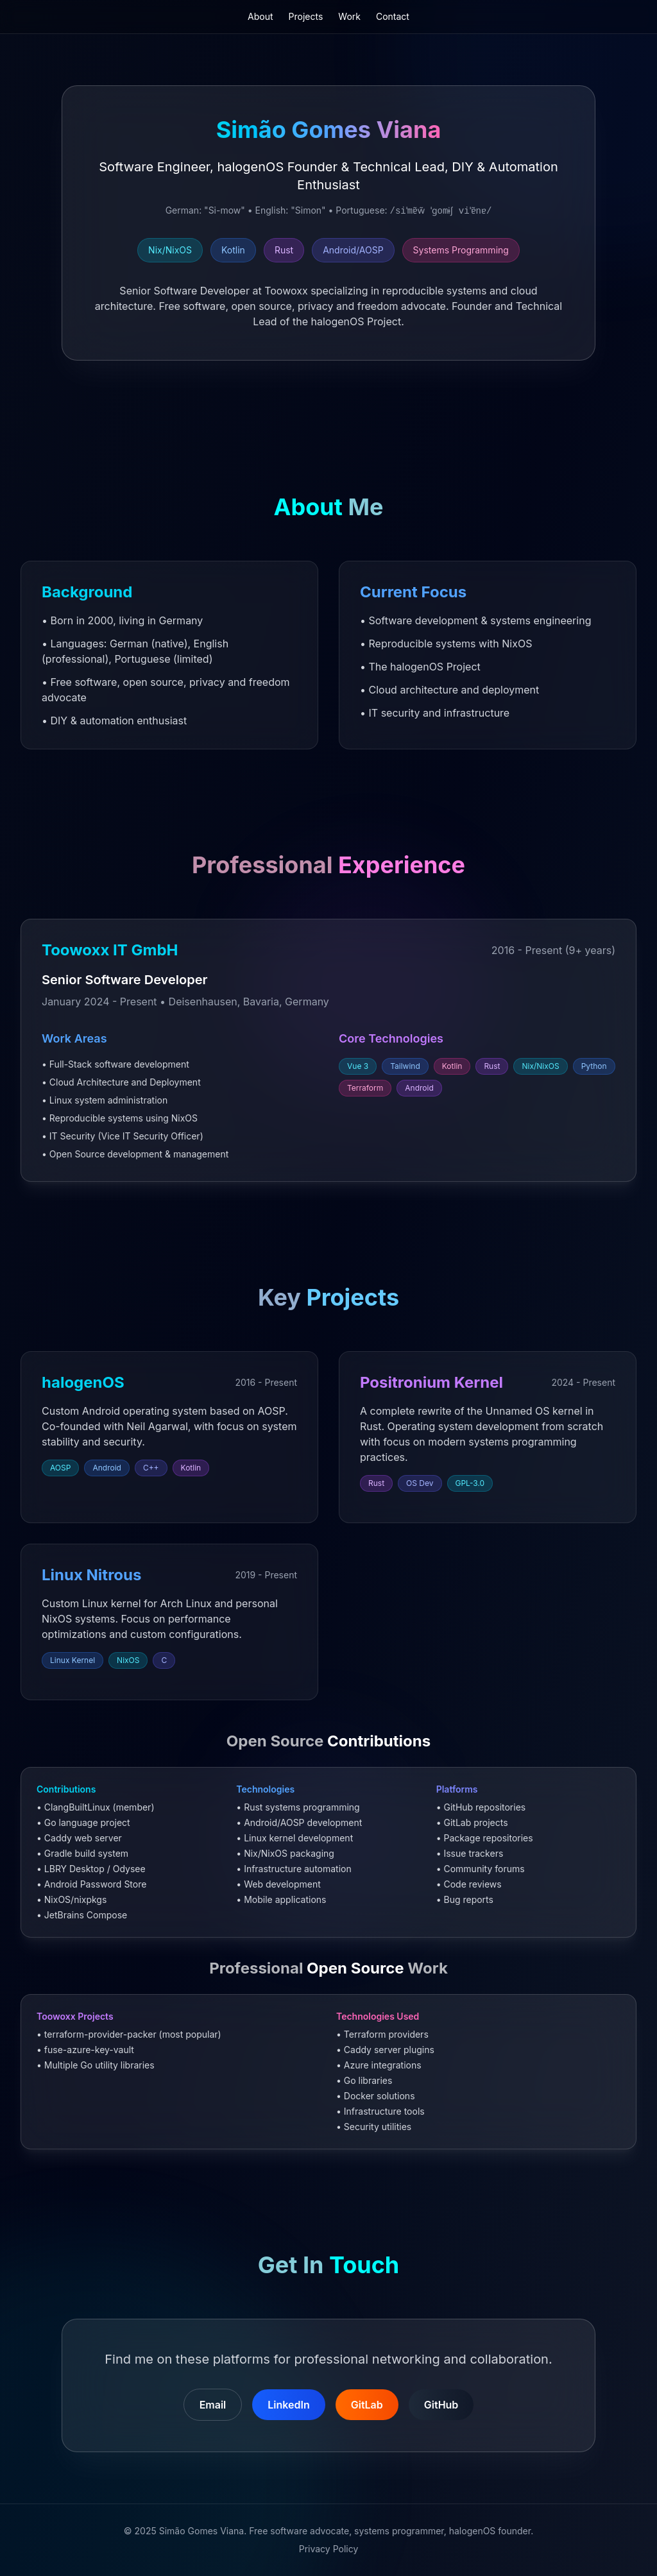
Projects (306, 16)
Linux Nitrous (91, 1574)
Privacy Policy (329, 2548)
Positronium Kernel (431, 1382)
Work (349, 16)
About (260, 16)
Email (213, 2404)
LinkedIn (288, 2404)
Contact (392, 16)
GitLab (367, 2404)
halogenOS (83, 1382)
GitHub (441, 2404)
